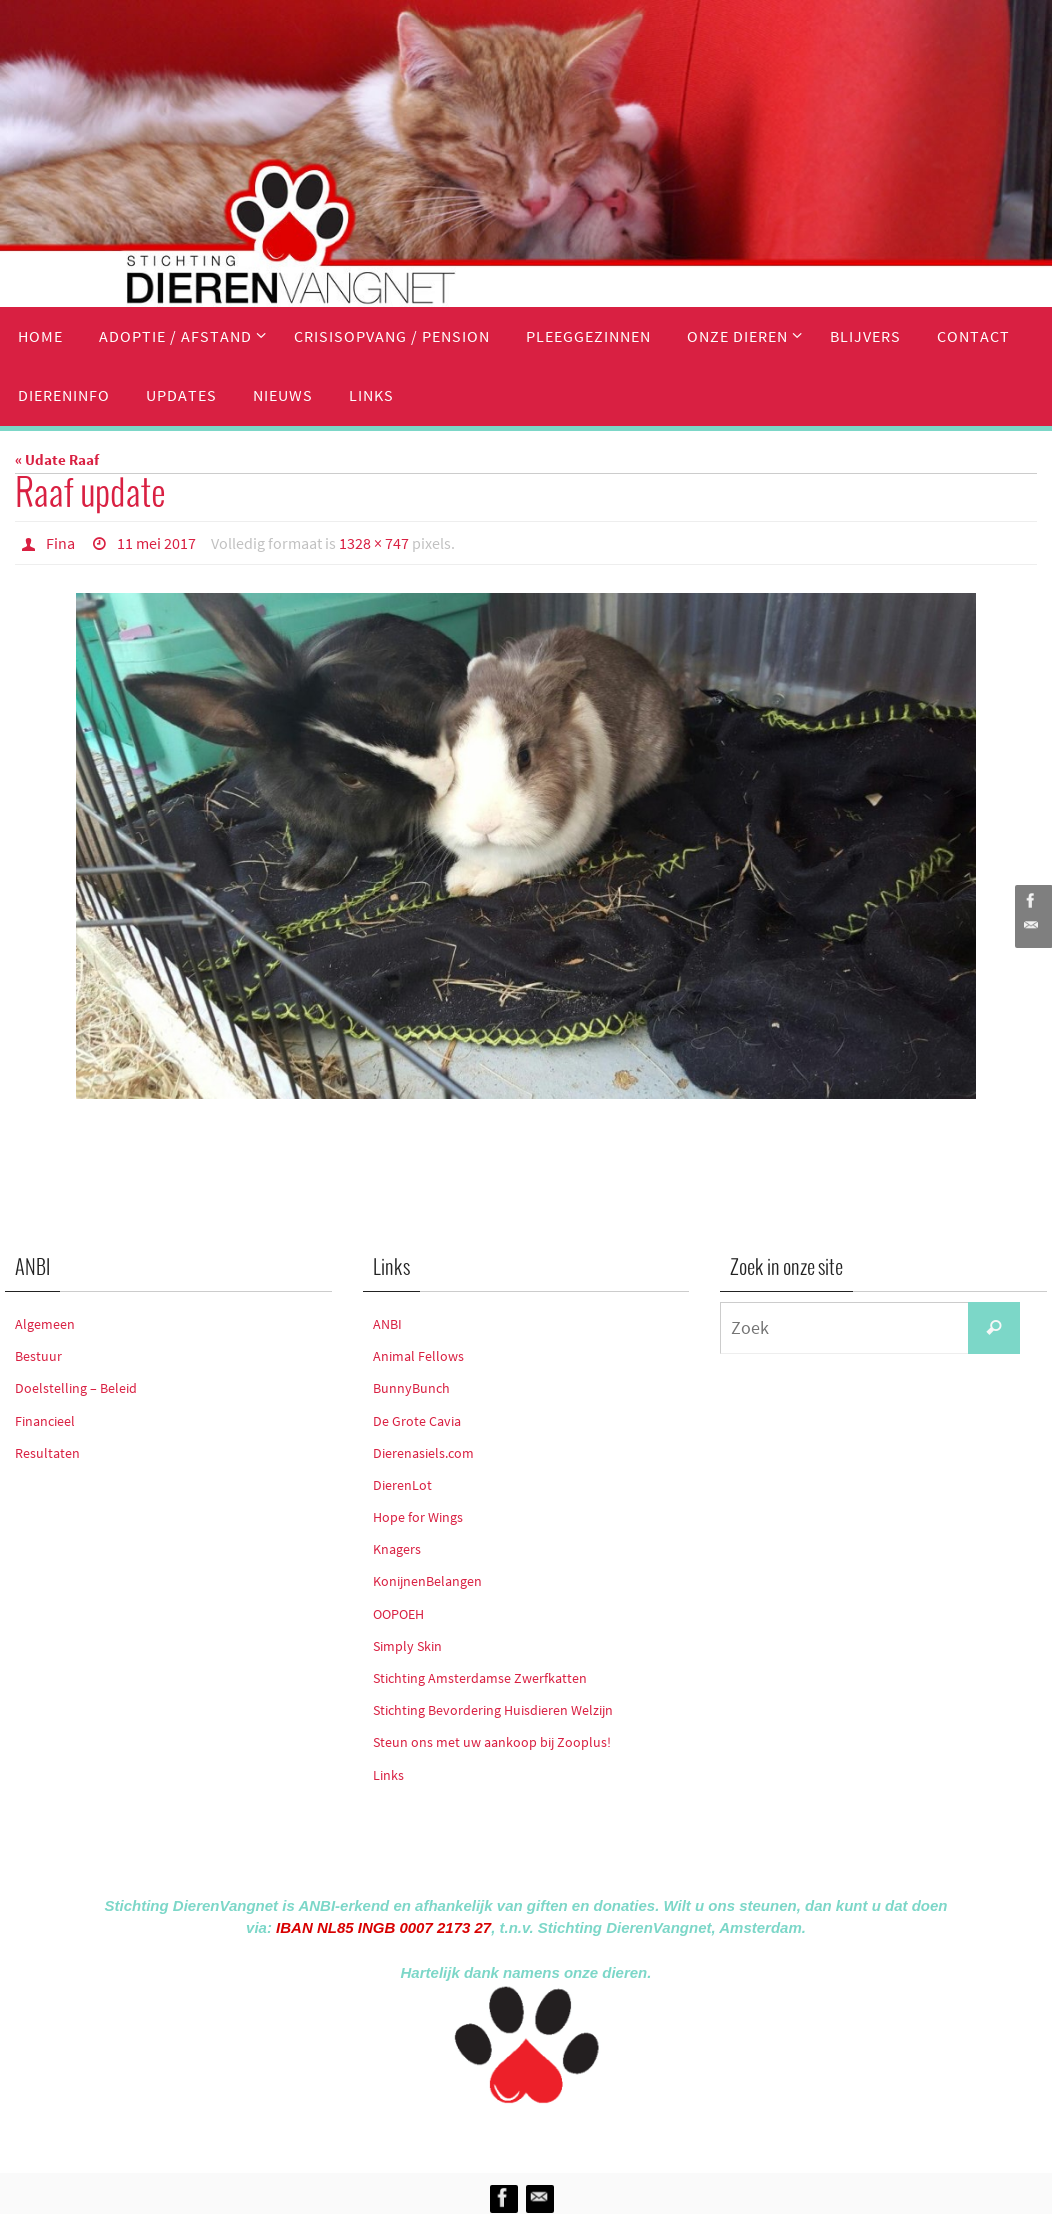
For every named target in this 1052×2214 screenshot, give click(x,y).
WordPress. (618, 2134)
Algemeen (45, 1324)
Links (388, 1775)
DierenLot (402, 1485)
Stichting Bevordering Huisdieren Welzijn (493, 1710)
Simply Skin (407, 1646)
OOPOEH (398, 1614)
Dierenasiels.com (423, 1453)
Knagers (397, 1549)
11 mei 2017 (156, 543)
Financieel (45, 1421)
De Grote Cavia (417, 1421)
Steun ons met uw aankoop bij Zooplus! (492, 1742)
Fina (60, 543)
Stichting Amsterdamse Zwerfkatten (480, 1678)
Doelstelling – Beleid (76, 1388)
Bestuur (38, 1356)
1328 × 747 (374, 543)
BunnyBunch (411, 1388)
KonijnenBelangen (427, 1581)
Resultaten (47, 1453)
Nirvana (552, 2134)
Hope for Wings (418, 1517)
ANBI (387, 1324)
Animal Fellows (418, 1356)
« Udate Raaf (57, 459)
